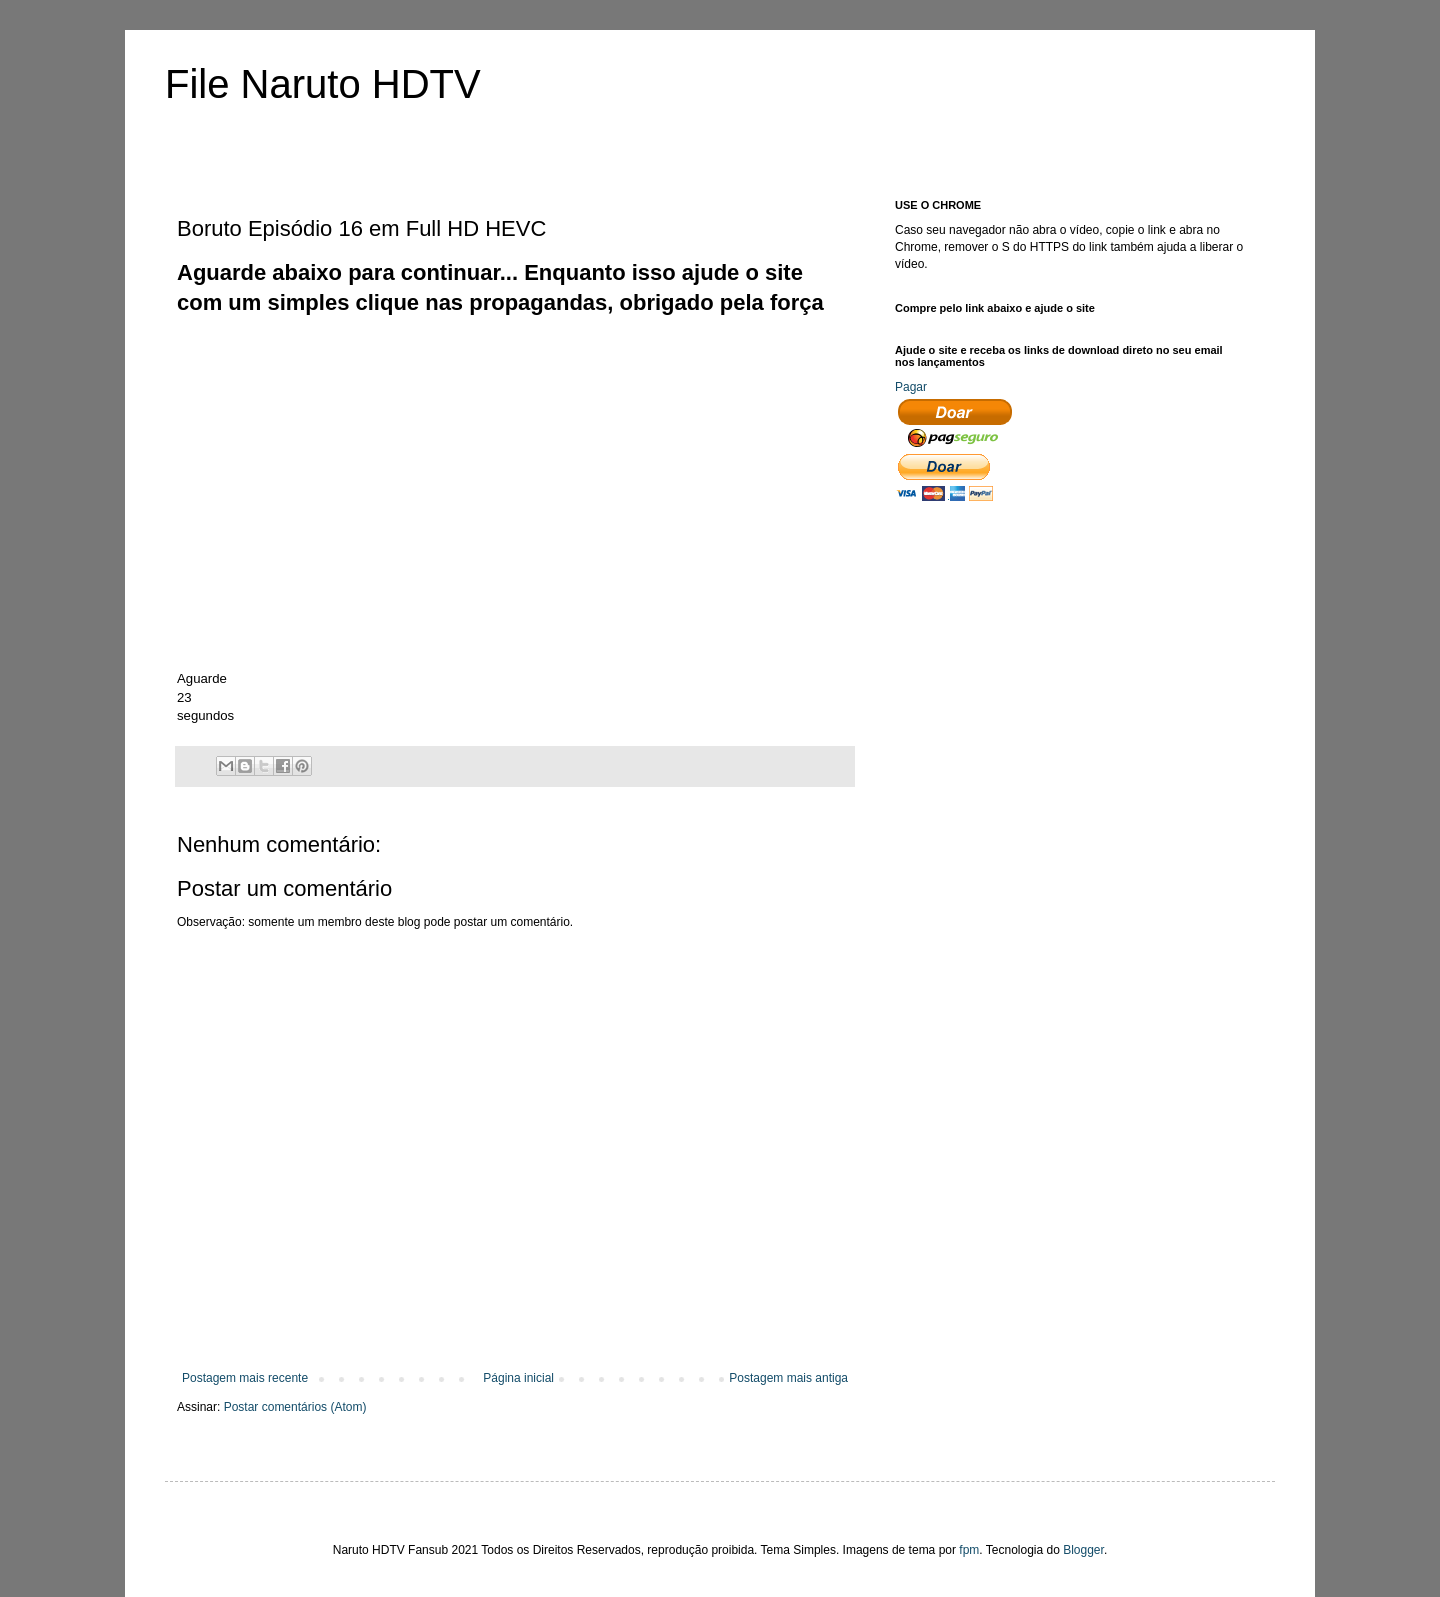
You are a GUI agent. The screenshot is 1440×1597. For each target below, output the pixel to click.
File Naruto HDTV (323, 84)
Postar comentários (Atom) (295, 1407)
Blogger (1083, 1550)
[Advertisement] (541, 364)
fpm (969, 1550)
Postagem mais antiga (788, 1378)
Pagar (911, 387)
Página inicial (518, 1378)
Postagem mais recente (245, 1378)
